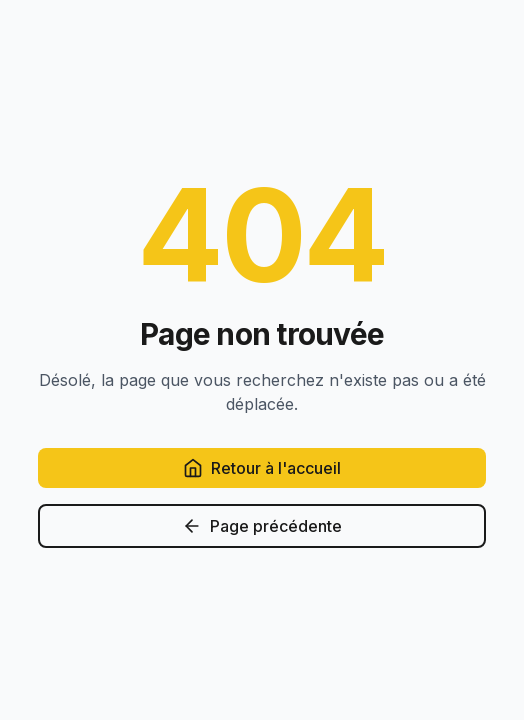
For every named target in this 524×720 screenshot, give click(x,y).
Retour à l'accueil (262, 468)
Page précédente (262, 526)
